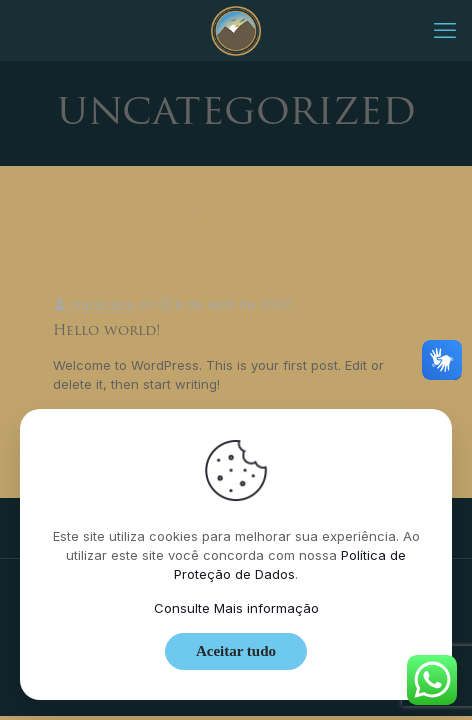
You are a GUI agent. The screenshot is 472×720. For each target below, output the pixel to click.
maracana (102, 304)
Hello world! (106, 331)
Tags (147, 220)
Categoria (72, 220)
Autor (213, 220)
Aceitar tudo (236, 651)
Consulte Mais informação (236, 608)
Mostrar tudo (392, 220)
